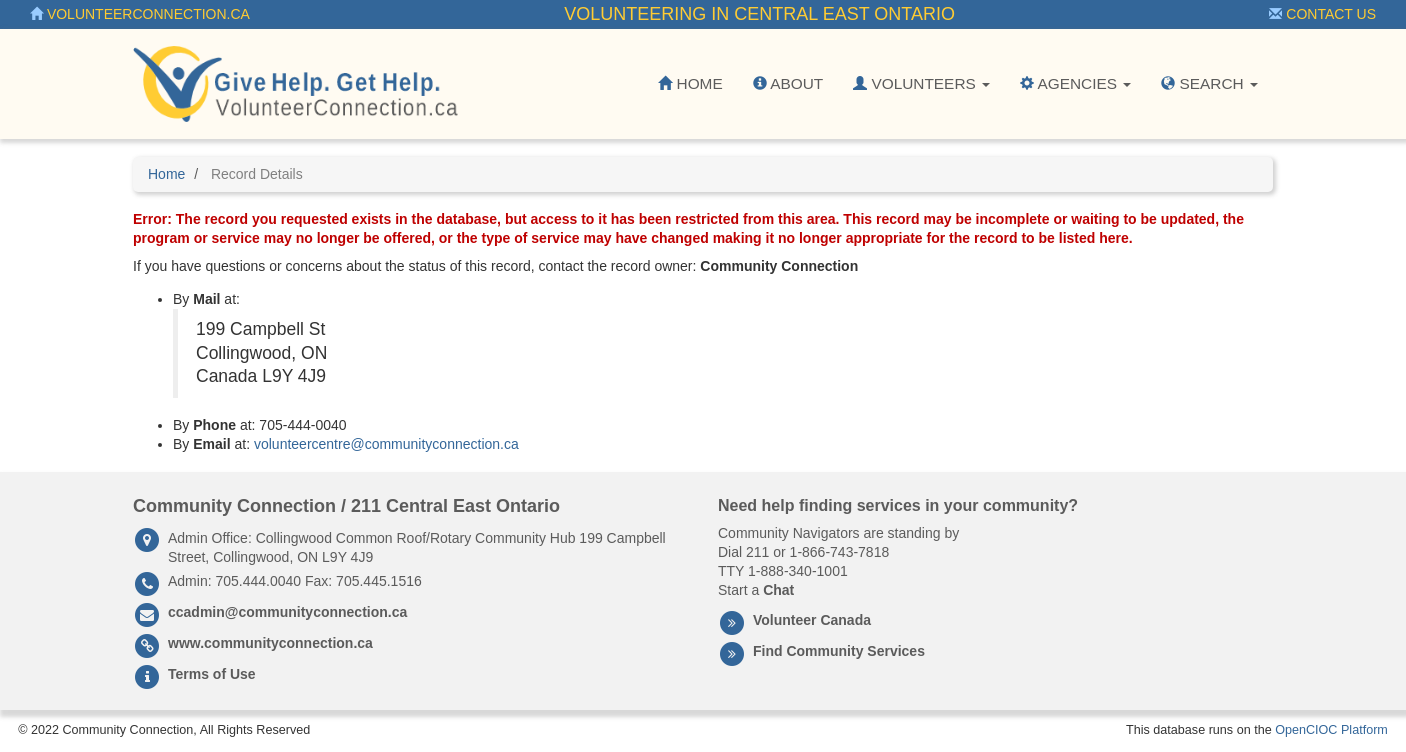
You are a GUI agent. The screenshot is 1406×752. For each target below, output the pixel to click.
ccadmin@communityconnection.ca (287, 612)
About (788, 83)
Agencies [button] (1075, 83)
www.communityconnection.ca (270, 643)
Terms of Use (212, 674)
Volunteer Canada (812, 620)
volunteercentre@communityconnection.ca (386, 444)
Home (690, 83)
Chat (778, 590)
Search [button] (1209, 83)
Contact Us (1322, 14)
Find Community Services (839, 651)
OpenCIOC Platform (1331, 730)
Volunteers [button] (921, 83)
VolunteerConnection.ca (140, 14)
